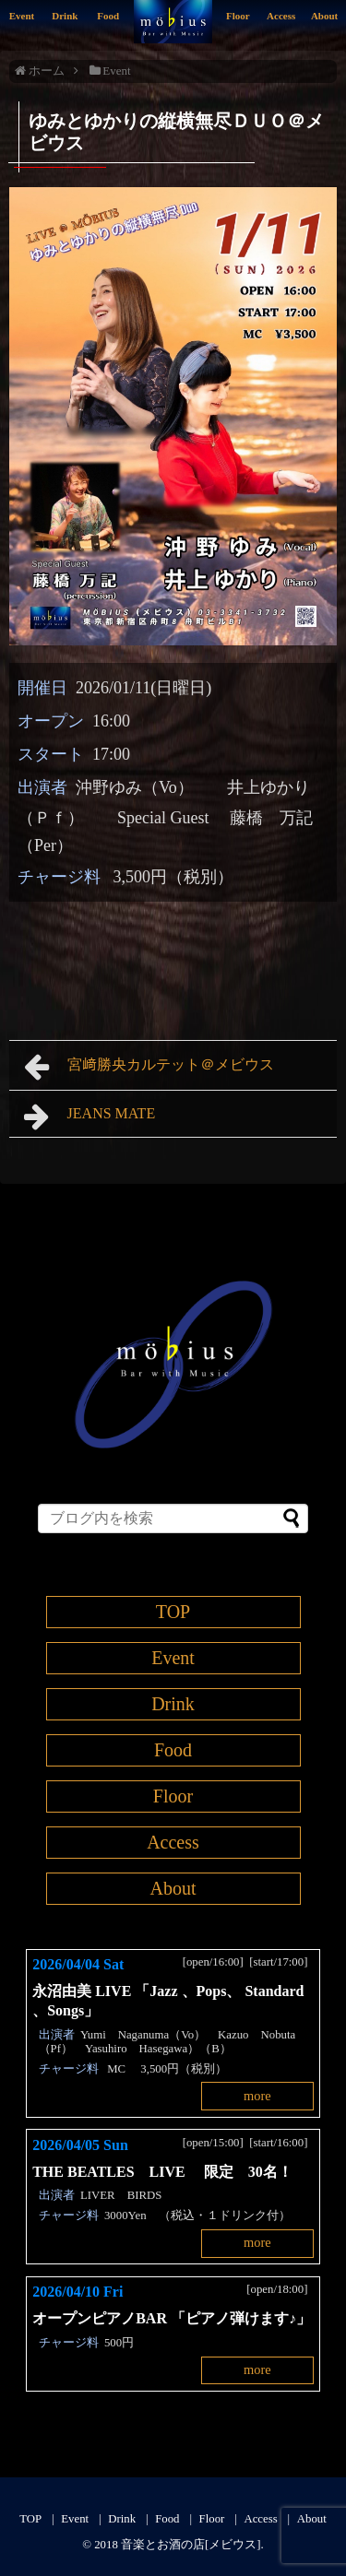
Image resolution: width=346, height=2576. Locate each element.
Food (108, 15)
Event (22, 15)
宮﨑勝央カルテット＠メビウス (156, 1066)
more (257, 2095)
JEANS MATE (89, 1116)
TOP (173, 1611)
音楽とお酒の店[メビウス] (191, 2544)
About (324, 15)
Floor (238, 15)
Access (281, 15)
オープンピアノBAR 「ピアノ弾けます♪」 (171, 2318)
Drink (65, 15)
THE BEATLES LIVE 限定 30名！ (169, 2172)
